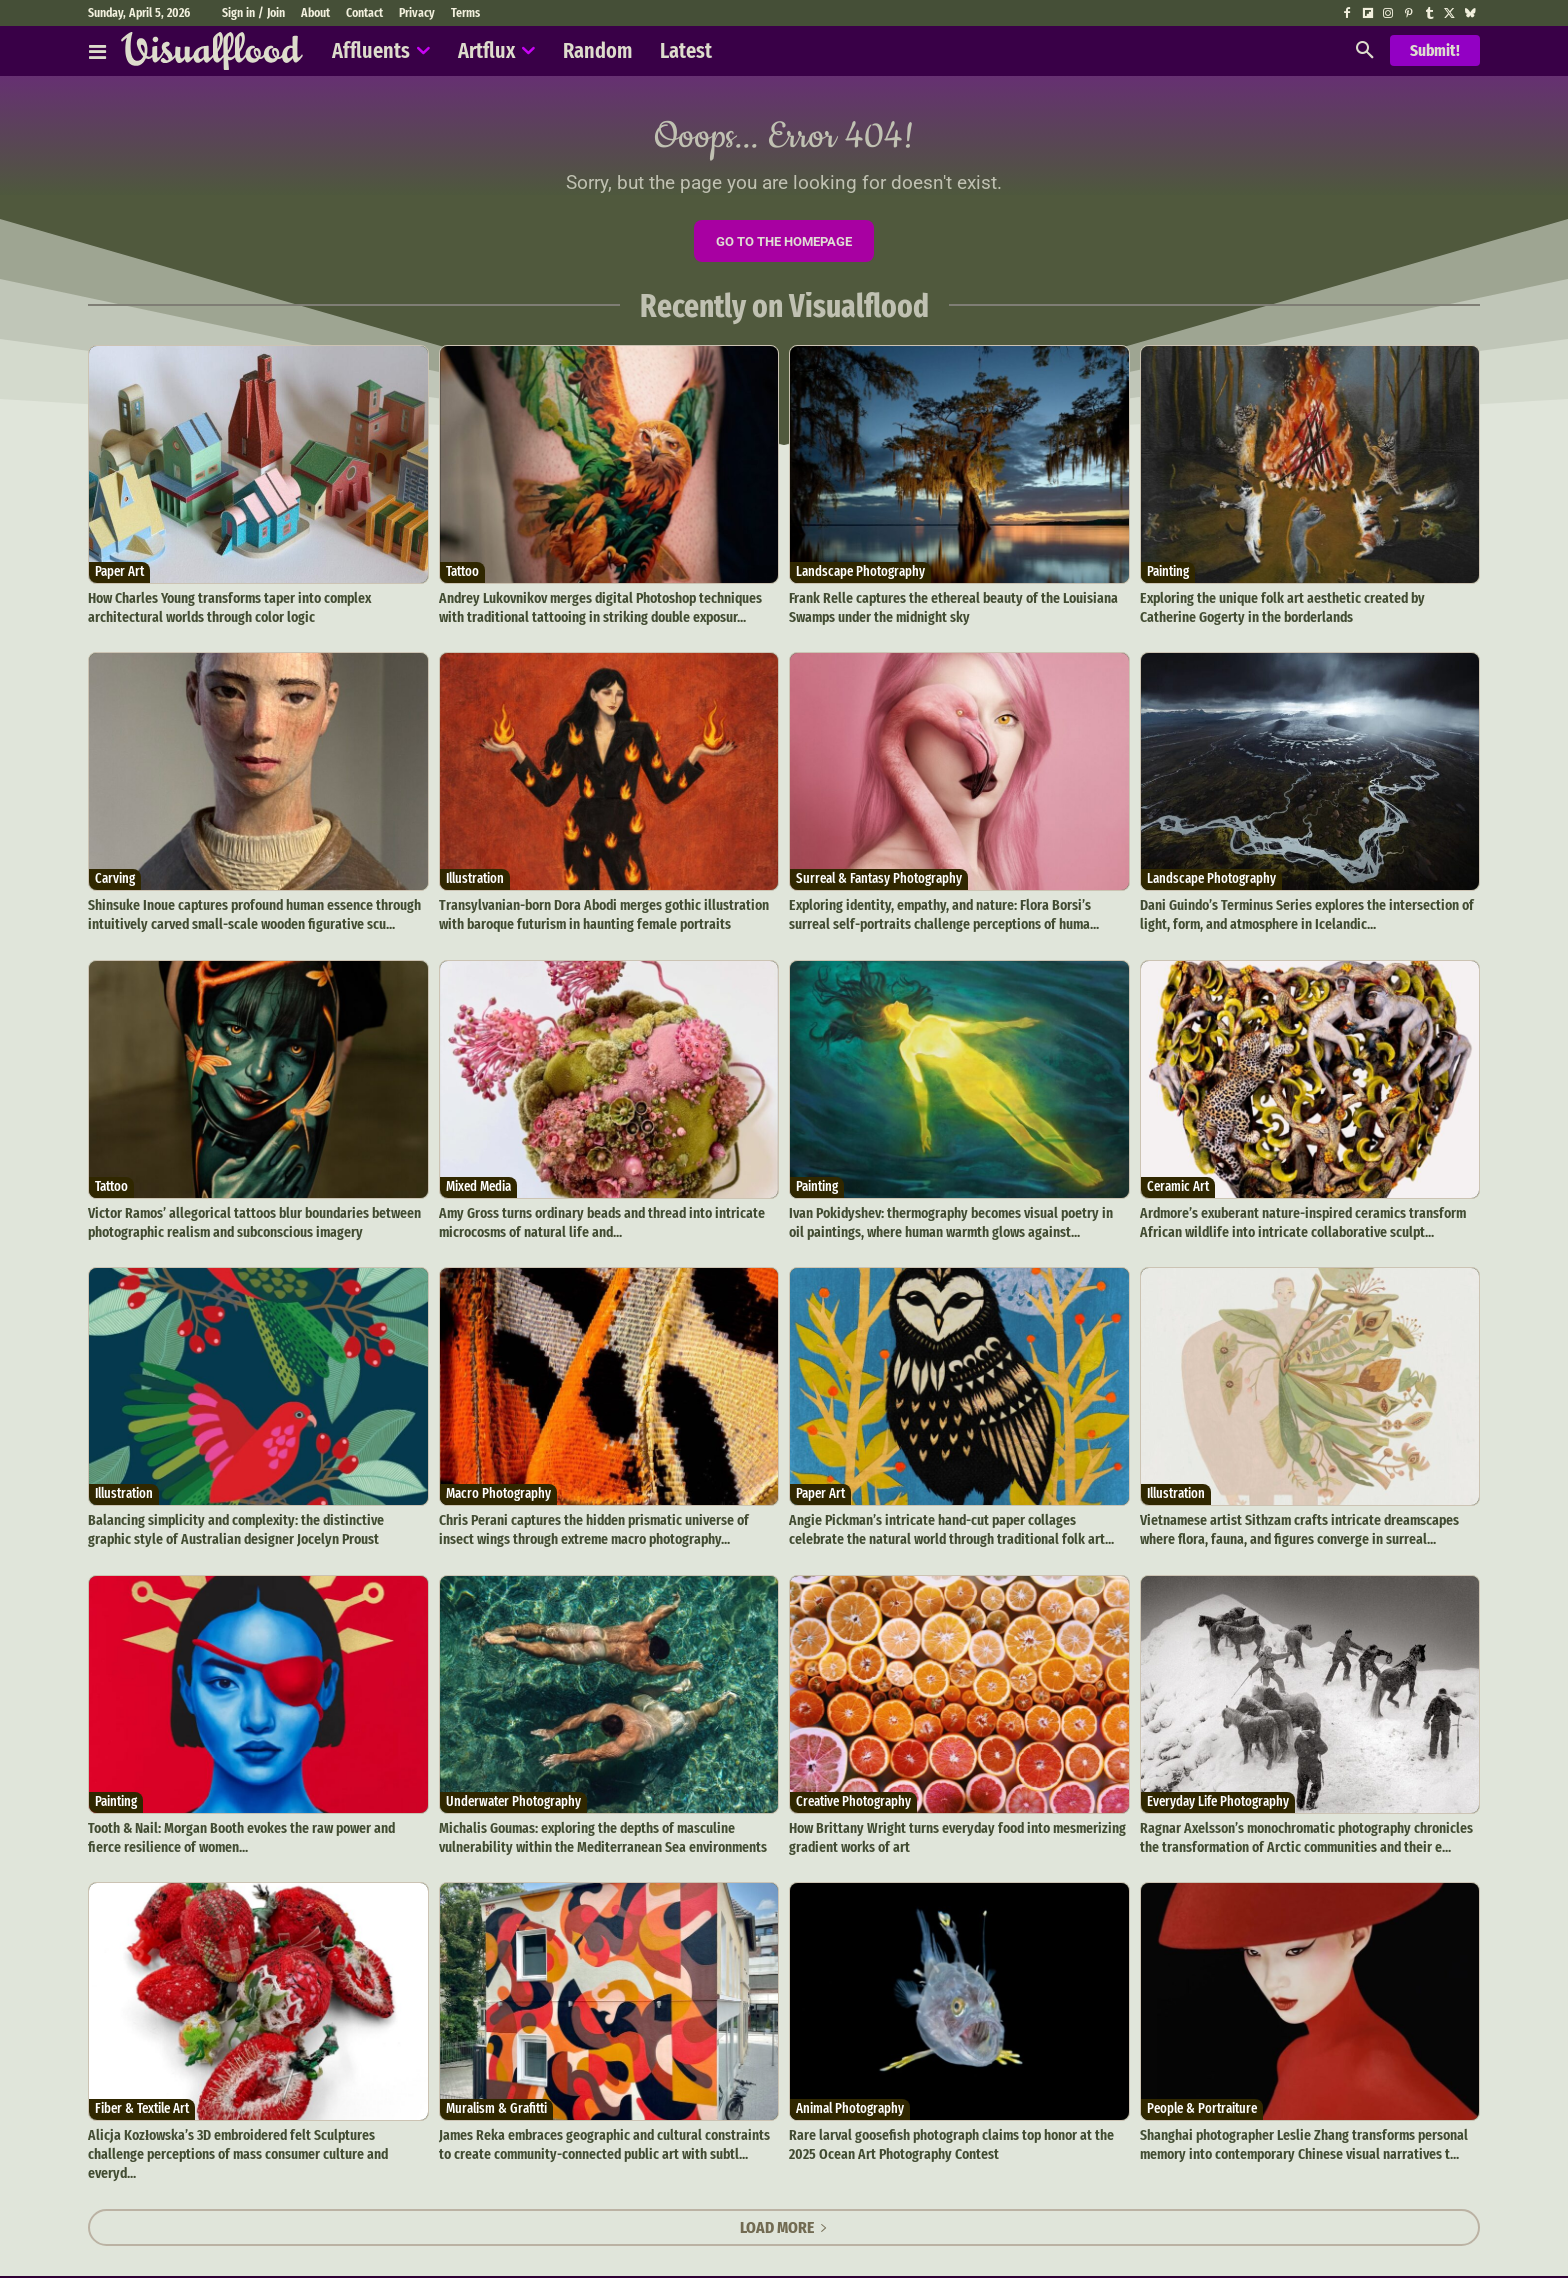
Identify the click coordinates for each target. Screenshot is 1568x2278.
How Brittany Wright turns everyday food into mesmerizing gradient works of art (949, 1826)
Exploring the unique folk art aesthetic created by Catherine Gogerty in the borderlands (1305, 612)
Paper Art (119, 578)
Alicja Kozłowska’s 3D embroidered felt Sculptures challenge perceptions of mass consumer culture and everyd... (255, 2129)
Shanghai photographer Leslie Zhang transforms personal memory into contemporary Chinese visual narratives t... (1297, 2129)
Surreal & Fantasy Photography (879, 881)
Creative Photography (853, 1792)
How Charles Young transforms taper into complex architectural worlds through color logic (226, 612)
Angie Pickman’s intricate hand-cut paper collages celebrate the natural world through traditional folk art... (954, 1522)
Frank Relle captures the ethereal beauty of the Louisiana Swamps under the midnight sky (948, 612)
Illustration (475, 881)
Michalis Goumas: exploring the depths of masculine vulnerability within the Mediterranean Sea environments (597, 1826)
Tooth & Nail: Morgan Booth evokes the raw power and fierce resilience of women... (254, 1826)
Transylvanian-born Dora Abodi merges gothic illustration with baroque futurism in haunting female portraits (596, 915)
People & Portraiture (1202, 2095)
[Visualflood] (212, 51)
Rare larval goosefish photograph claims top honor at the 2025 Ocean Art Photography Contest (946, 2129)
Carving (115, 881)
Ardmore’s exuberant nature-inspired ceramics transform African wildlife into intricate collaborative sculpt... (1298, 1219)
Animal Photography (850, 2095)
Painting (1168, 578)
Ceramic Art (1178, 1185)
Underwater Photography (513, 1792)
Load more (784, 2191)
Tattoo (462, 578)
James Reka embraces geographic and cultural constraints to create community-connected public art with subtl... (605, 2129)
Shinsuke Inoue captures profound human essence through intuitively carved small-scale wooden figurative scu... (251, 915)
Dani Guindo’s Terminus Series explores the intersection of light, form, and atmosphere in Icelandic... (1302, 915)
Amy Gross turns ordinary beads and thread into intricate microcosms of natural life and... (596, 1219)
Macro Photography (498, 1488)
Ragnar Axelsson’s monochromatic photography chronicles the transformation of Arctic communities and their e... (1301, 1826)
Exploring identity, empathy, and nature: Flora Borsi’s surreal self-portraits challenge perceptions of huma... (955, 915)
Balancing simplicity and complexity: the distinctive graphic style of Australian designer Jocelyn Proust (250, 1522)
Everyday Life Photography (1218, 1792)
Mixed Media (478, 1185)
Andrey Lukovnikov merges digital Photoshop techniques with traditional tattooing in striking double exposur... (608, 612)
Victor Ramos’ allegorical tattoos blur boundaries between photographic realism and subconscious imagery (249, 1219)
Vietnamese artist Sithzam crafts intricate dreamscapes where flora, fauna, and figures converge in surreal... (1292, 1522)
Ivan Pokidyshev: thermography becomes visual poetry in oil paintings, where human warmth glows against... (953, 1219)
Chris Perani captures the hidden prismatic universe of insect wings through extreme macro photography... (607, 1522)
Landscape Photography (860, 578)
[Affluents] (97, 51)
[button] (1365, 51)
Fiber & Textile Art (142, 2095)
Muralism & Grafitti (496, 2095)
